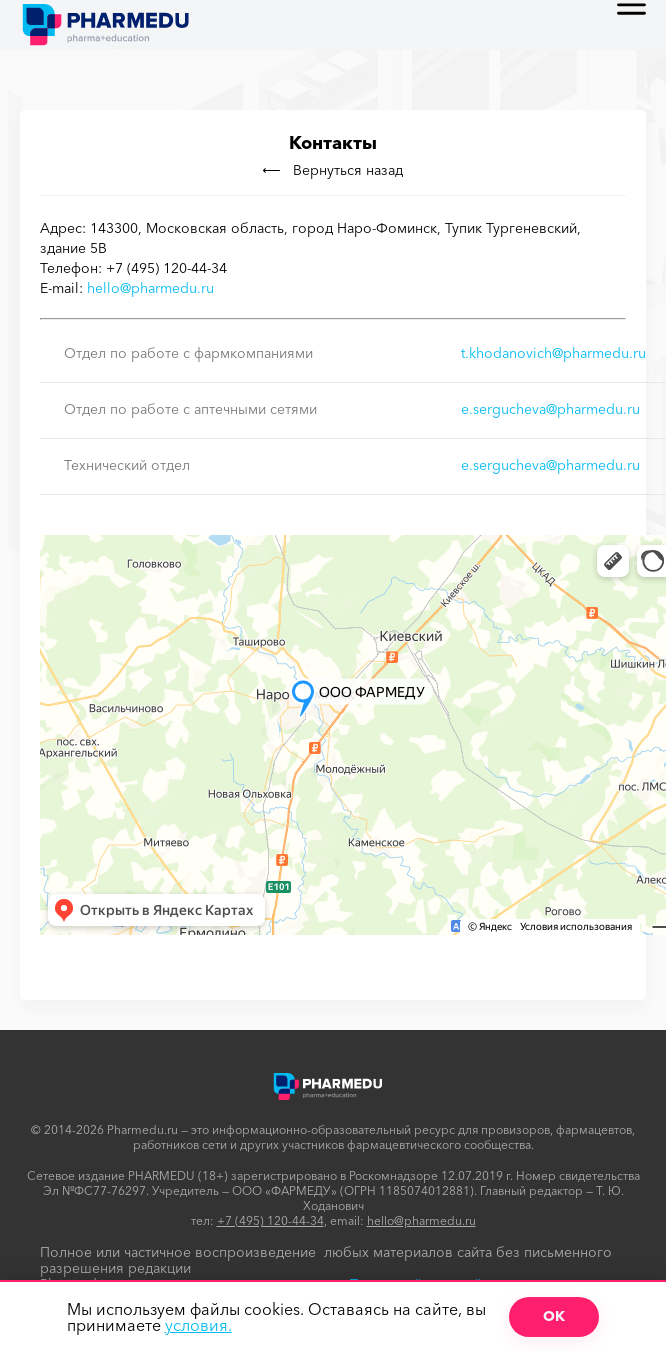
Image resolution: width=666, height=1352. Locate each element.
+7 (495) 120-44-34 (270, 1220)
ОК (554, 1316)
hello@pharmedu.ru (150, 288)
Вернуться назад (333, 170)
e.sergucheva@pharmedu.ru (550, 409)
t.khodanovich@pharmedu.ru (553, 353)
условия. (198, 1325)
